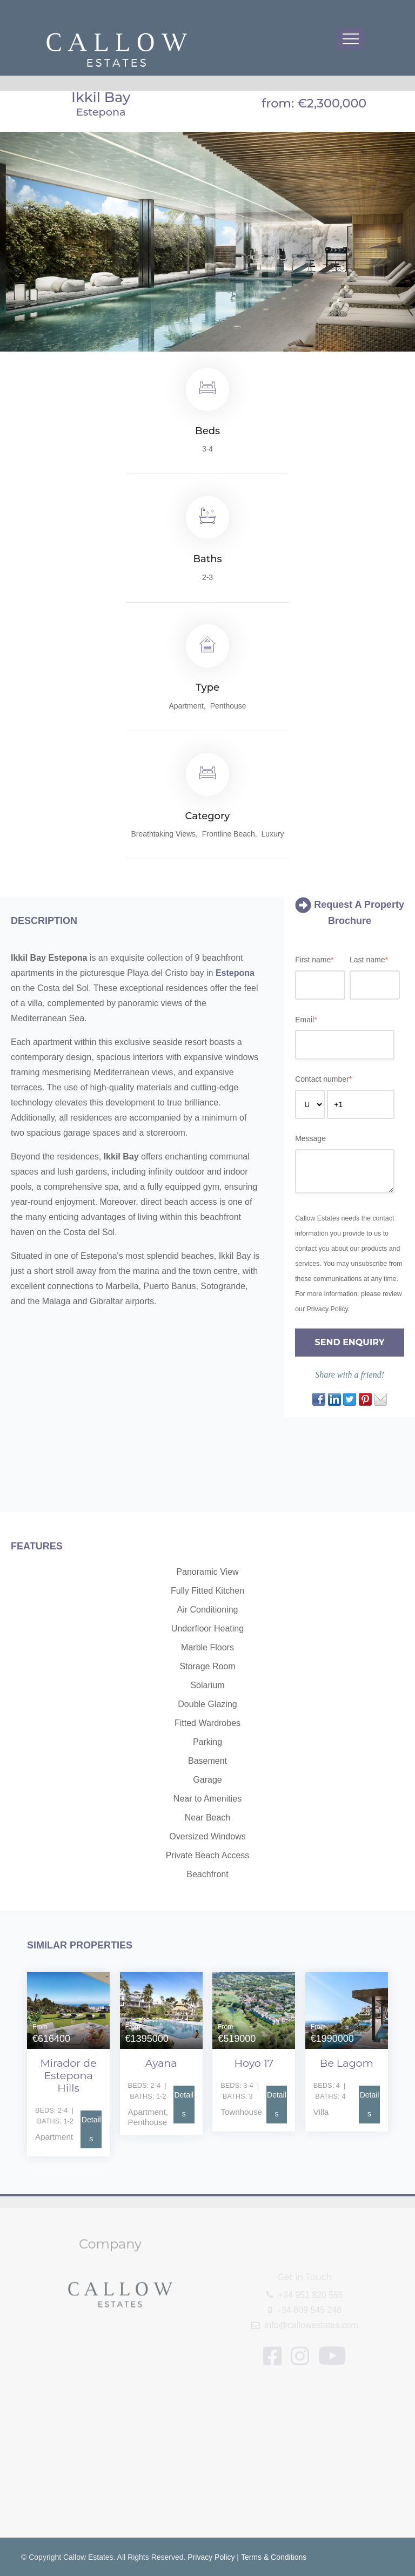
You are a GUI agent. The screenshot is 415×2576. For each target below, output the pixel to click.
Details (91, 2129)
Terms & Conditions (273, 2557)
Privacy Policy (211, 2557)
